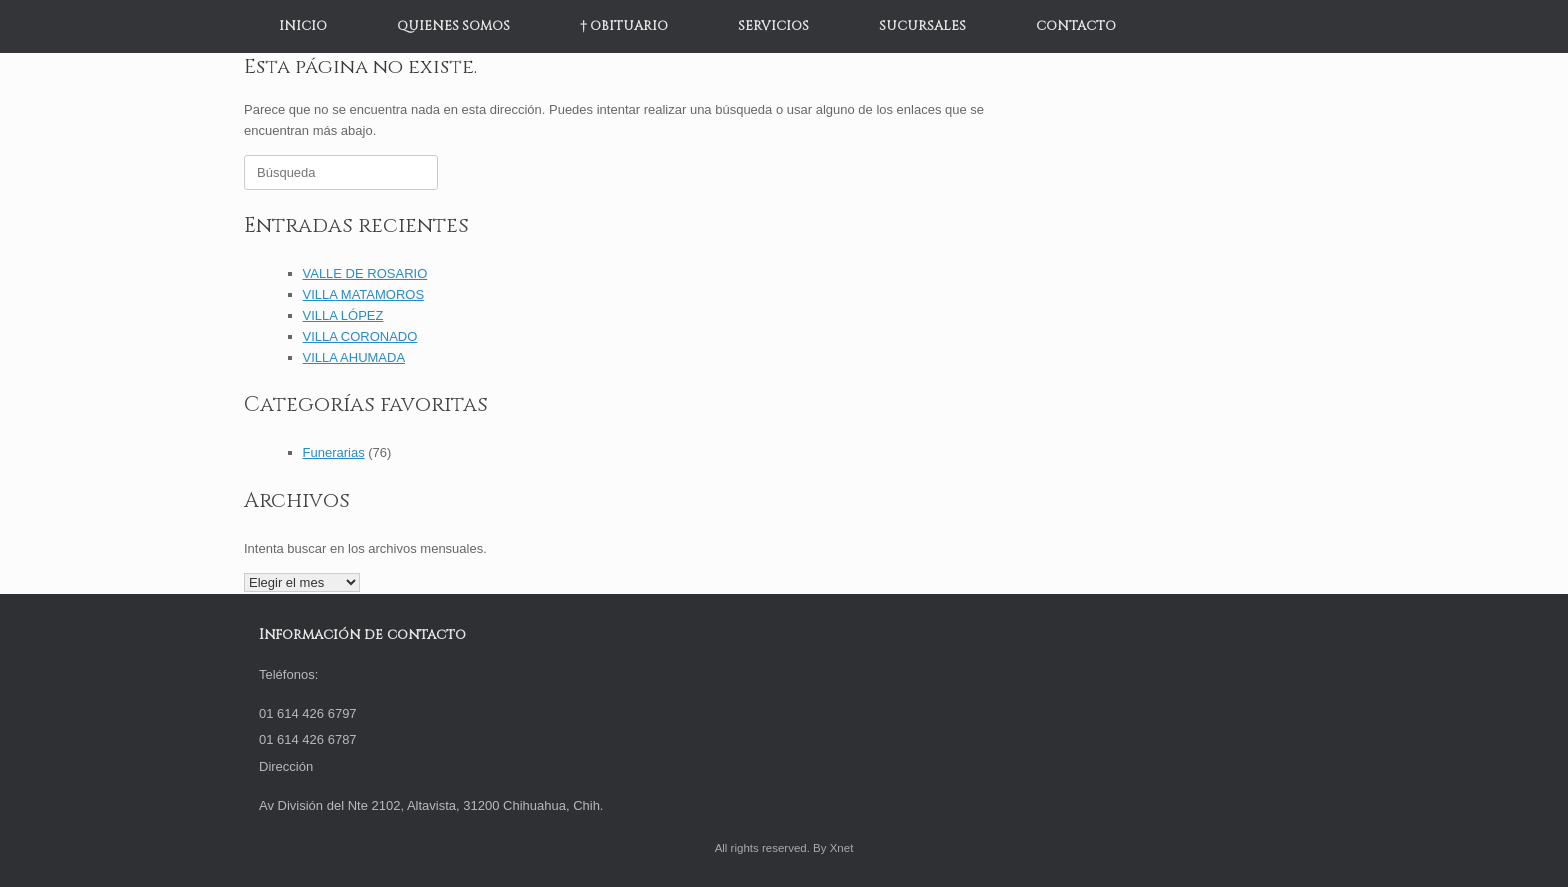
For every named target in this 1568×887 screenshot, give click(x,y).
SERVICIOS (773, 26)
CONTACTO (1076, 26)
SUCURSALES (922, 26)
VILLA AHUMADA (354, 357)
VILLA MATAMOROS (364, 294)
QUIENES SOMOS (453, 26)
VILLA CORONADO (360, 336)
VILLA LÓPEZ (343, 315)
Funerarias (334, 452)
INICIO (303, 26)
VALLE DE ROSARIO (365, 273)
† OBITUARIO (624, 26)
